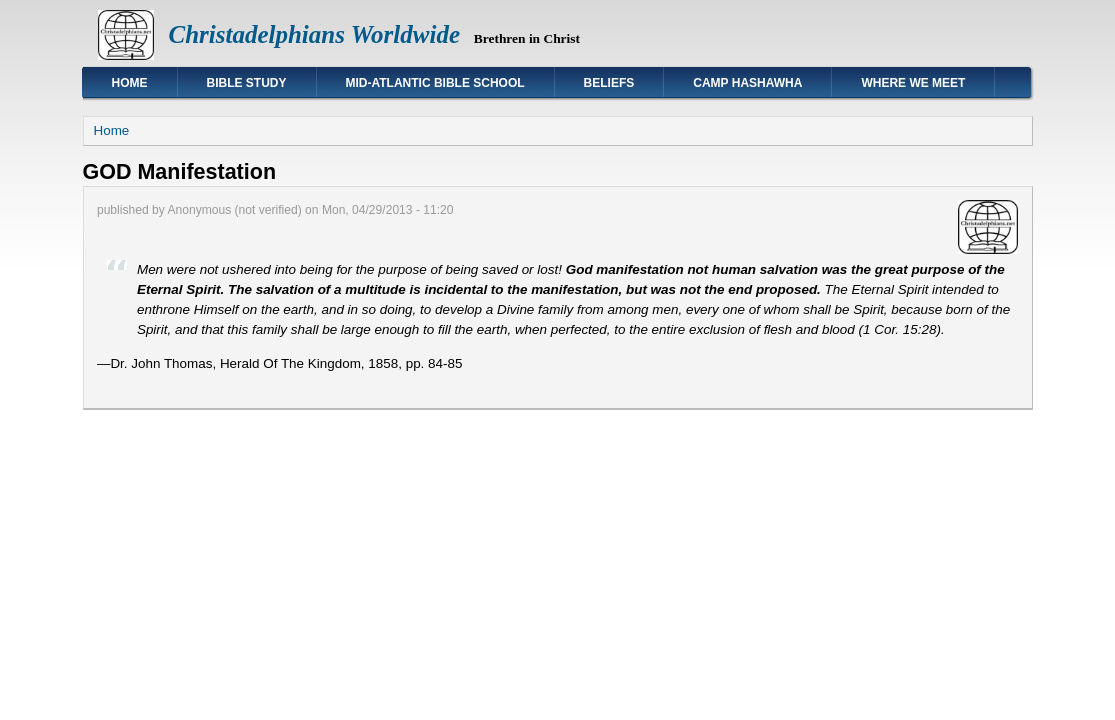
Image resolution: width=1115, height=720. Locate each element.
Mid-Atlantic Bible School (435, 83)
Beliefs (609, 83)
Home (130, 83)
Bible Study (247, 83)
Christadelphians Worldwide (315, 34)
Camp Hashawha (747, 83)
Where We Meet (913, 83)
